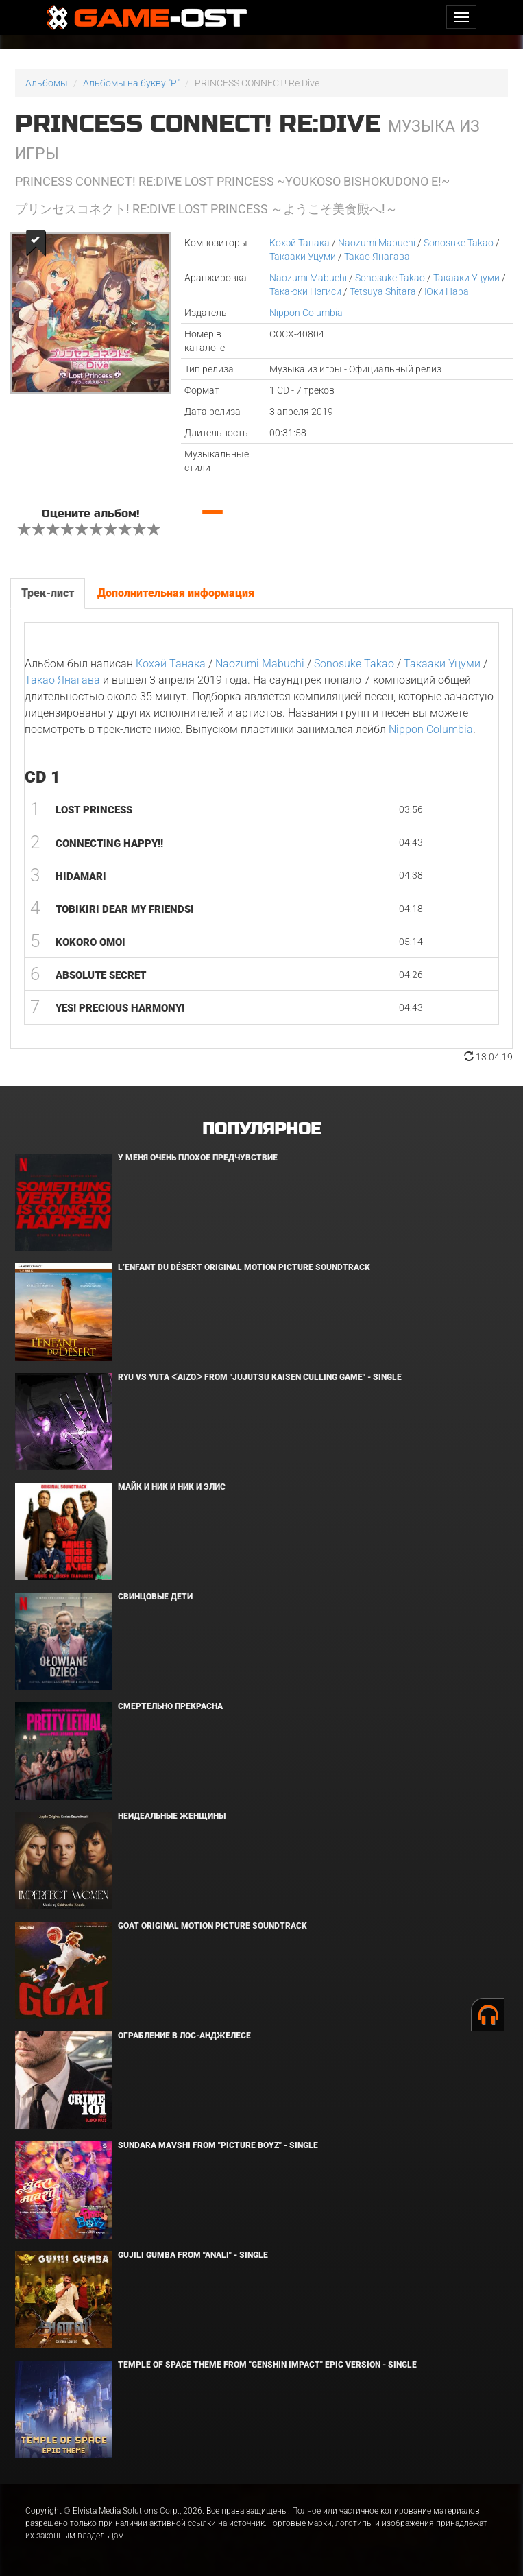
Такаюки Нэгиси (305, 291)
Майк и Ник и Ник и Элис (172, 1487)
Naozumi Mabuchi (376, 242)
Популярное (261, 1129)
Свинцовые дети (155, 1596)
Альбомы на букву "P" (131, 82)
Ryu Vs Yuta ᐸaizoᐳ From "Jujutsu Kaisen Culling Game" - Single (260, 1377)
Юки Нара (446, 291)
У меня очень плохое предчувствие (198, 1157)
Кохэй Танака (299, 242)
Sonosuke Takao (459, 242)
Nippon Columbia (306, 312)
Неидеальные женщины (172, 1816)
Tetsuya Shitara (383, 291)
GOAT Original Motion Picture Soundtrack (212, 1926)
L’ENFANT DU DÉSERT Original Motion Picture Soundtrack (244, 1267)
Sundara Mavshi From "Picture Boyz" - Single (218, 2145)
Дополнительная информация (175, 592)
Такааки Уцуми (302, 256)
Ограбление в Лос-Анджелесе (184, 2035)
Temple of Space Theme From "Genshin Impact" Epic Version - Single (267, 2365)
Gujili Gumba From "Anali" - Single (193, 2255)
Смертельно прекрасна (170, 1706)
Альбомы (46, 82)
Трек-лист (47, 592)
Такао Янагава (377, 256)
